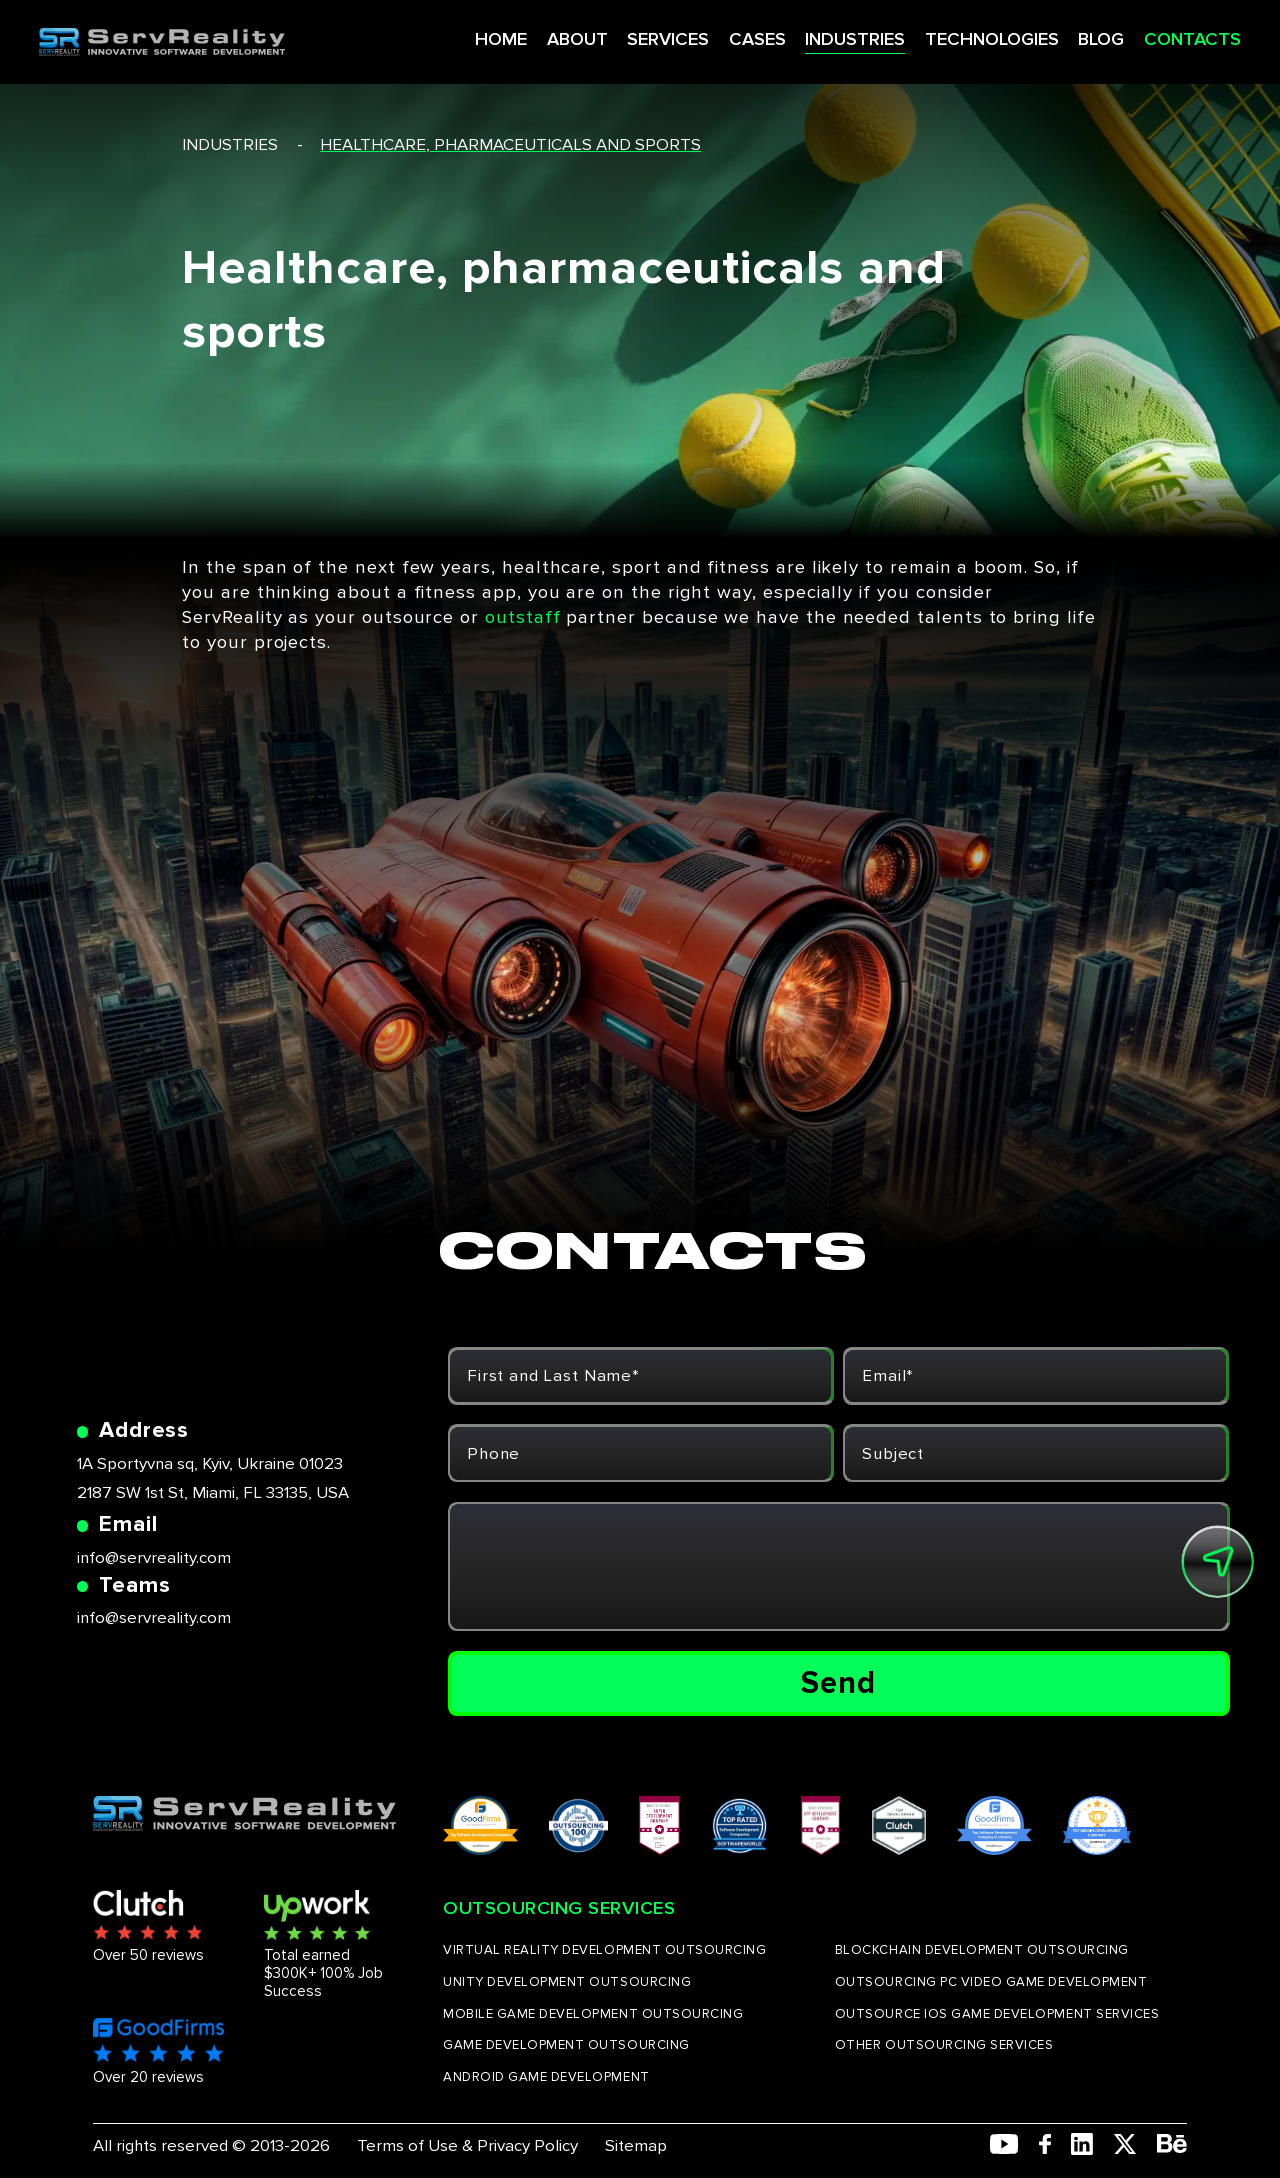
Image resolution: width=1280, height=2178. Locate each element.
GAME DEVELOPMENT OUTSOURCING (566, 2045)
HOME (462, 34)
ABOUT (537, 34)
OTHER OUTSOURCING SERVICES (944, 2045)
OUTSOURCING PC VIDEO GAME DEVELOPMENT (991, 1982)
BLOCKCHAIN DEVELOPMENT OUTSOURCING (982, 1950)
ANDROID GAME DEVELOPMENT (546, 2077)
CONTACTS (1144, 34)
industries (230, 144)
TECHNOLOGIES (946, 34)
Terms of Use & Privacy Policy (467, 2145)
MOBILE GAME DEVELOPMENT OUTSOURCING (593, 2014)
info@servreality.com (154, 1557)
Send (838, 1683)
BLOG (1055, 34)
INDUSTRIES (811, 34)
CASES (715, 34)
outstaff (522, 617)
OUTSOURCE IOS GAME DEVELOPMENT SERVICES (997, 2014)
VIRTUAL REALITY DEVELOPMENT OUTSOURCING (604, 1950)
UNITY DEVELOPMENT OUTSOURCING (567, 1982)
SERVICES (626, 34)
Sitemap (636, 2145)
